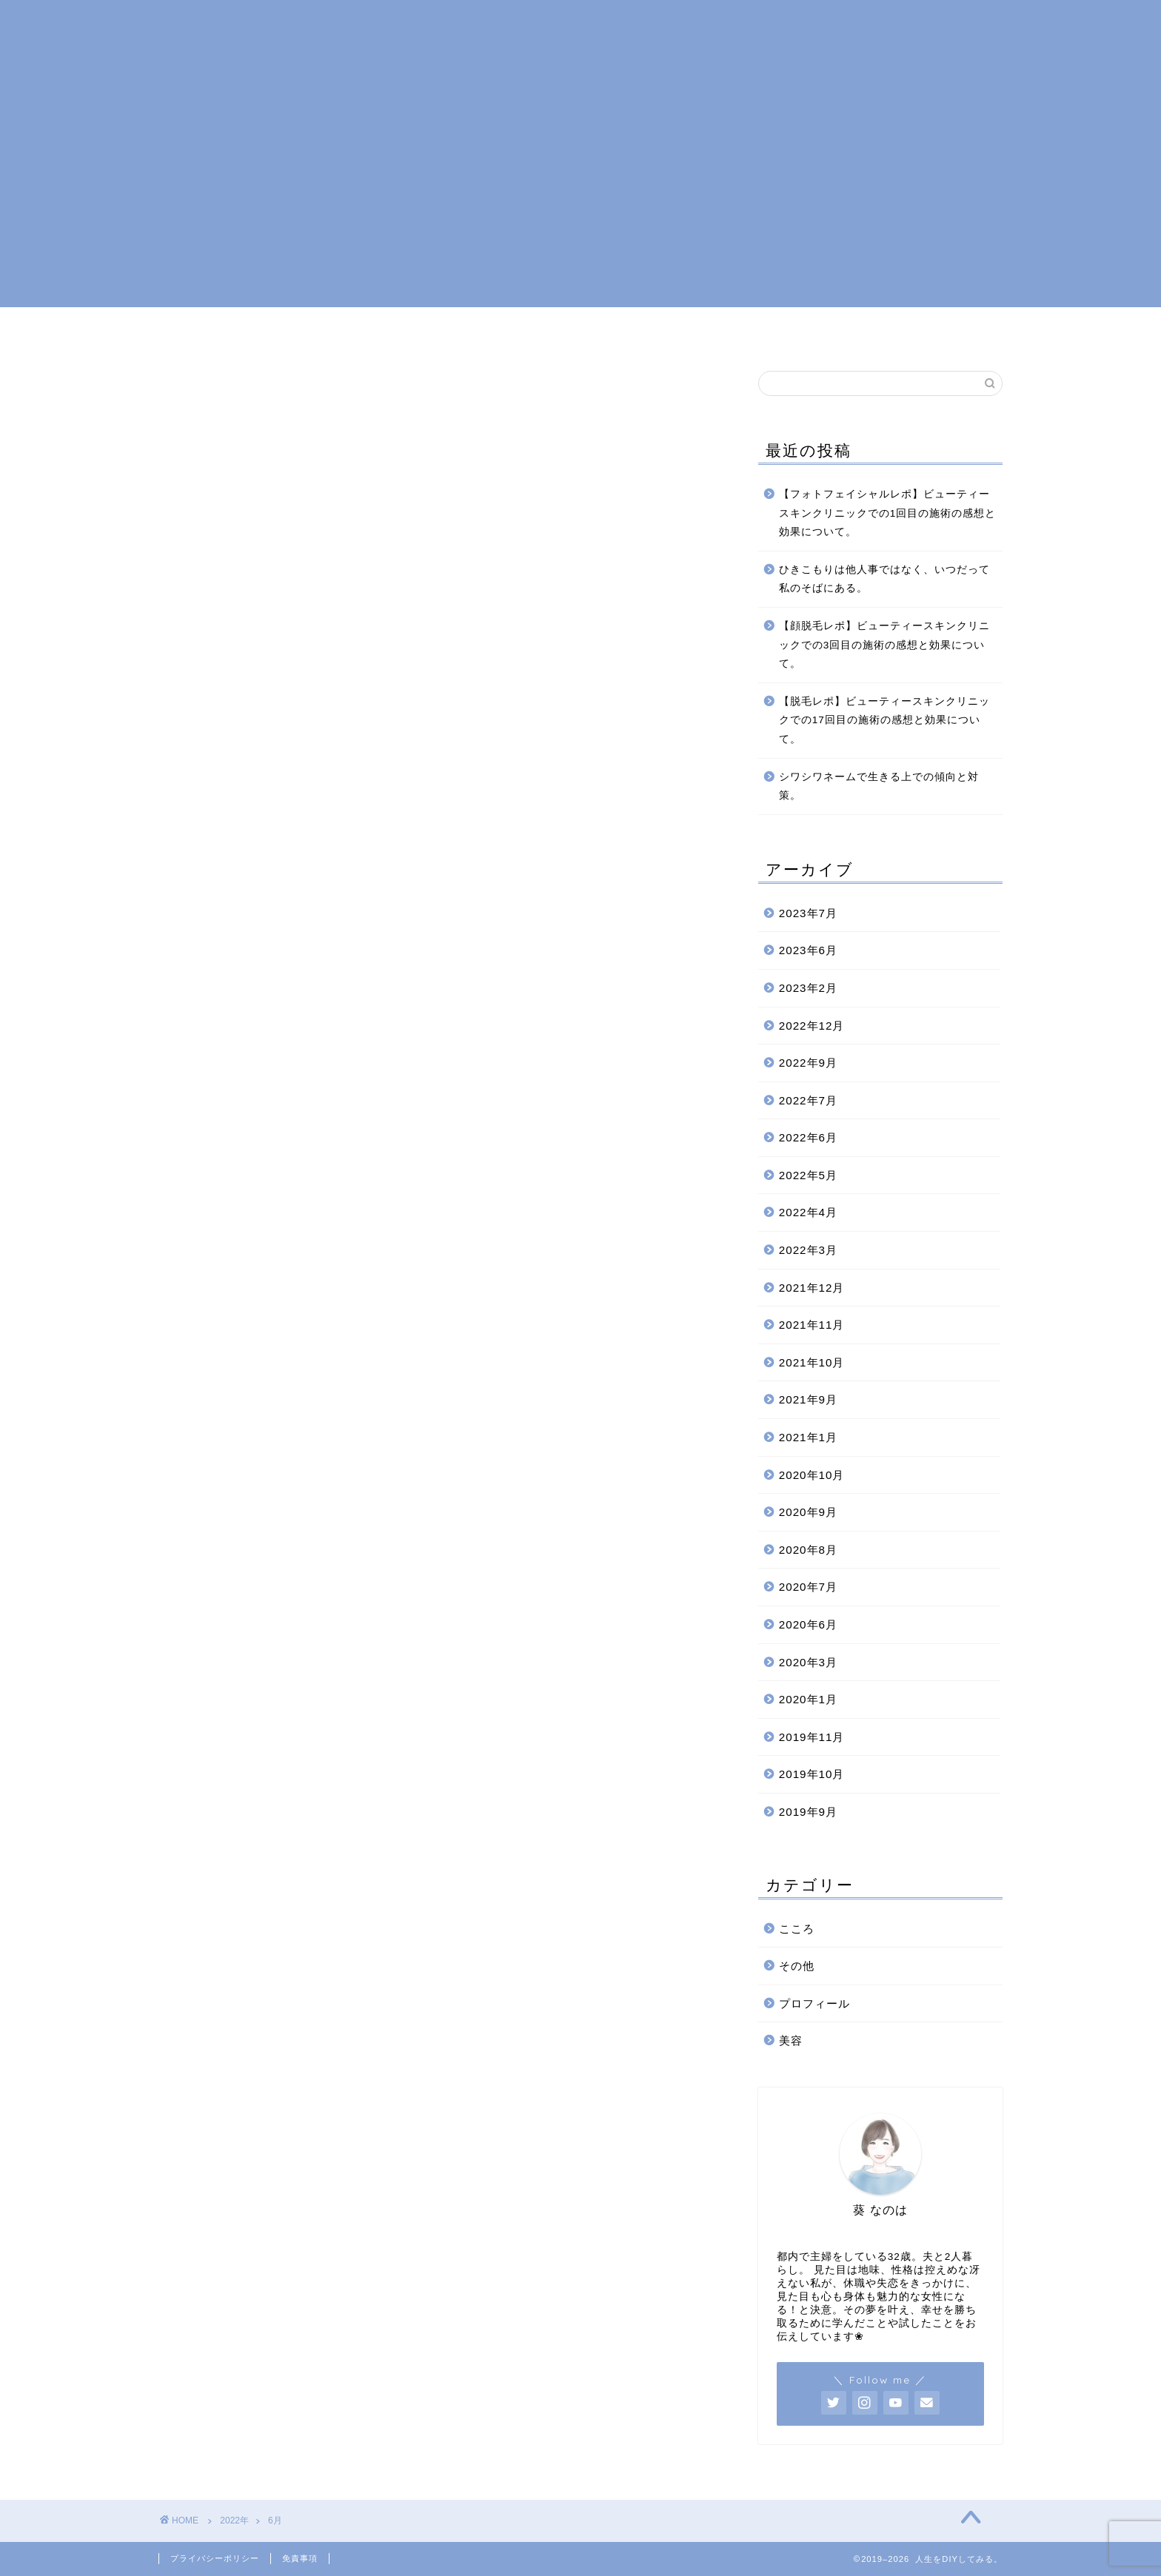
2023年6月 (808, 950)
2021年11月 (812, 1324)
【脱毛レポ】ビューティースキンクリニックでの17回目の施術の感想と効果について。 (884, 720)
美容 (653, 332)
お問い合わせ (737, 332)
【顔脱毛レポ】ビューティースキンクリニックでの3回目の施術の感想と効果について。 (884, 644)
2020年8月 (808, 1549)
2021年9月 (808, 1399)
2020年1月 (808, 1699)
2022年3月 (808, 1250)
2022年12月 (812, 1025)
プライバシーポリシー (214, 2558)
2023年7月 (808, 913)
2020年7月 (808, 1586)
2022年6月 (808, 1137)
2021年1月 (808, 1437)
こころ (586, 332)
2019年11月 (812, 1737)
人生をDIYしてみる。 (580, 45)
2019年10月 (812, 1774)
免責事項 (300, 2558)
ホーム (406, 332)
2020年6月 (808, 1624)
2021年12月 (812, 1287)
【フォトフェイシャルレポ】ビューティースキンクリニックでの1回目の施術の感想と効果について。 (888, 513)
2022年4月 (808, 1212)
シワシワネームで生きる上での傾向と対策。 (879, 786)
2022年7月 (808, 1100)
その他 (796, 1965)
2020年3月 (808, 1662)
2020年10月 (812, 1475)
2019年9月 (808, 1811)
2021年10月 (812, 1362)
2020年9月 (808, 1512)
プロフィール (496, 332)
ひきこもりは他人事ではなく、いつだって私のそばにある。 (884, 579)
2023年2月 (808, 988)
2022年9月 (808, 1062)
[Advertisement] (580, 203)
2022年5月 (808, 1175)
